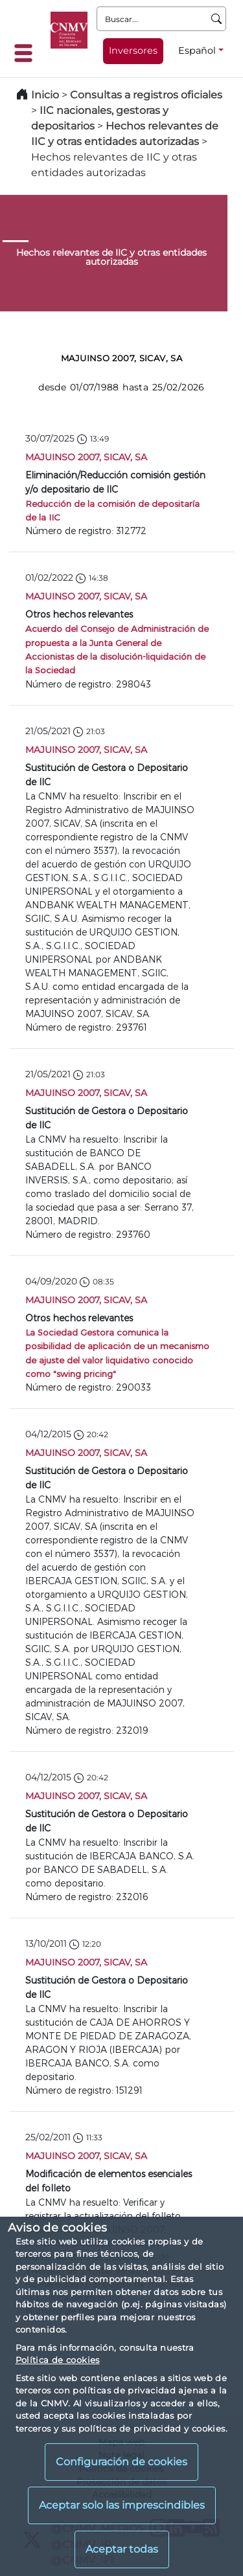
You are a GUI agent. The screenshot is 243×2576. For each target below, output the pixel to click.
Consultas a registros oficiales (146, 95)
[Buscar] (216, 18)
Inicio (45, 95)
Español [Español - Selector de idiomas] (197, 50)
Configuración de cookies (121, 2462)
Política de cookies (58, 2360)
